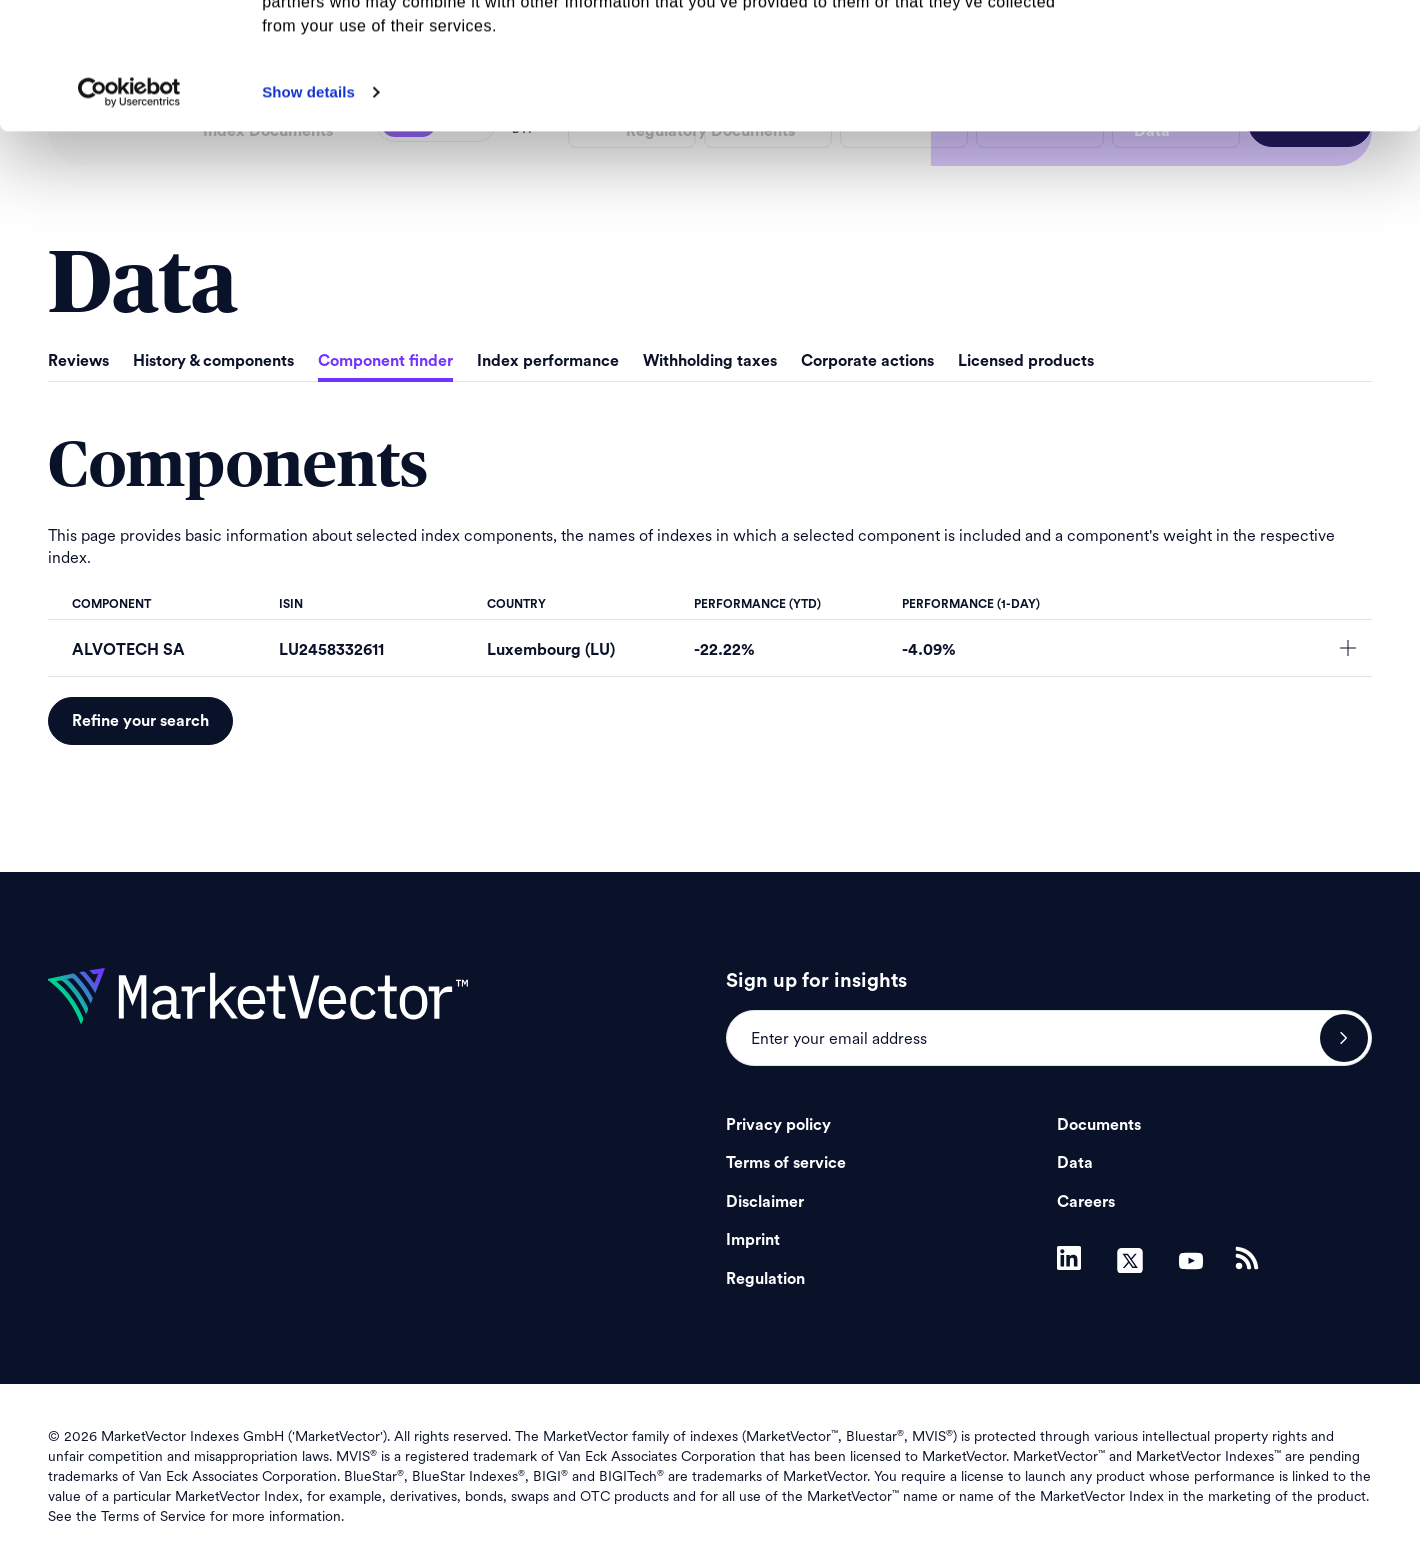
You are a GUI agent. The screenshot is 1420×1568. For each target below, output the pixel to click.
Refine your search (140, 721)
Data (1075, 1163)
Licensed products (1026, 361)
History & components (213, 361)
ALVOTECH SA (128, 650)
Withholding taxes (710, 361)
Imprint (753, 1240)
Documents (1099, 1125)
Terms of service (786, 1163)
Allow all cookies (1253, 49)
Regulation (765, 1279)
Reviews (78, 361)
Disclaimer (765, 1202)
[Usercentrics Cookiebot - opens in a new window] (129, 211)
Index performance (548, 361)
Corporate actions (867, 361)
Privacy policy (778, 1125)
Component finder (385, 361)
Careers (1086, 1202)
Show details (308, 210)
